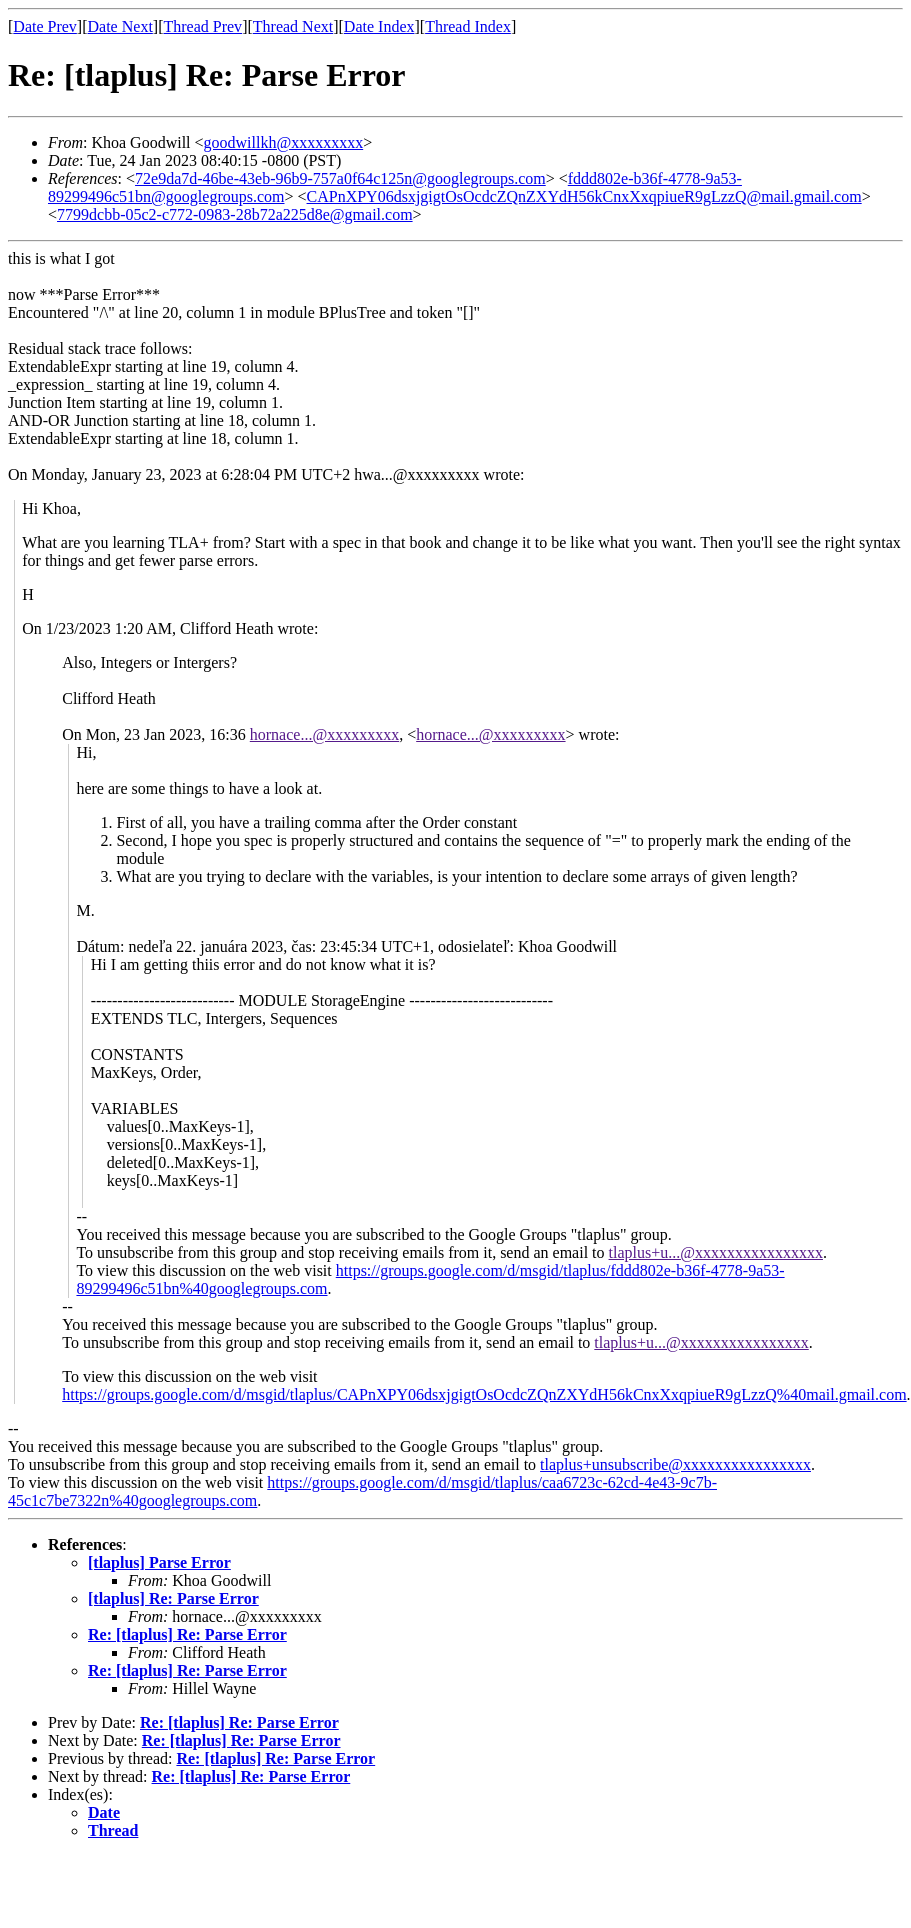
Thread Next (293, 26)
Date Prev (45, 26)
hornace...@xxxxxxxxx (324, 734)
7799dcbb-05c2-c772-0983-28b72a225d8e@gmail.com (235, 214)
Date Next (120, 26)
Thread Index (468, 26)
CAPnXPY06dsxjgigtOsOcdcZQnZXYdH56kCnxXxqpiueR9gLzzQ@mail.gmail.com (584, 196)
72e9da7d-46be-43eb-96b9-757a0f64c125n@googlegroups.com (340, 178)
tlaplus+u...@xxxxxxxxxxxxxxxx (716, 1252)
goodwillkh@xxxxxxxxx (284, 142)
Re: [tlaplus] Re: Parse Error (187, 1634)
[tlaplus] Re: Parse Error (173, 1598)
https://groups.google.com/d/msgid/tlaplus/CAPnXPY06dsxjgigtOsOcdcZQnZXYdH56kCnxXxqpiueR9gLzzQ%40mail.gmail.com (484, 1394)
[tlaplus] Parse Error (159, 1562)
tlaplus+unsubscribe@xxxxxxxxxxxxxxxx (675, 1464)
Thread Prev (202, 26)
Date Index (379, 26)
